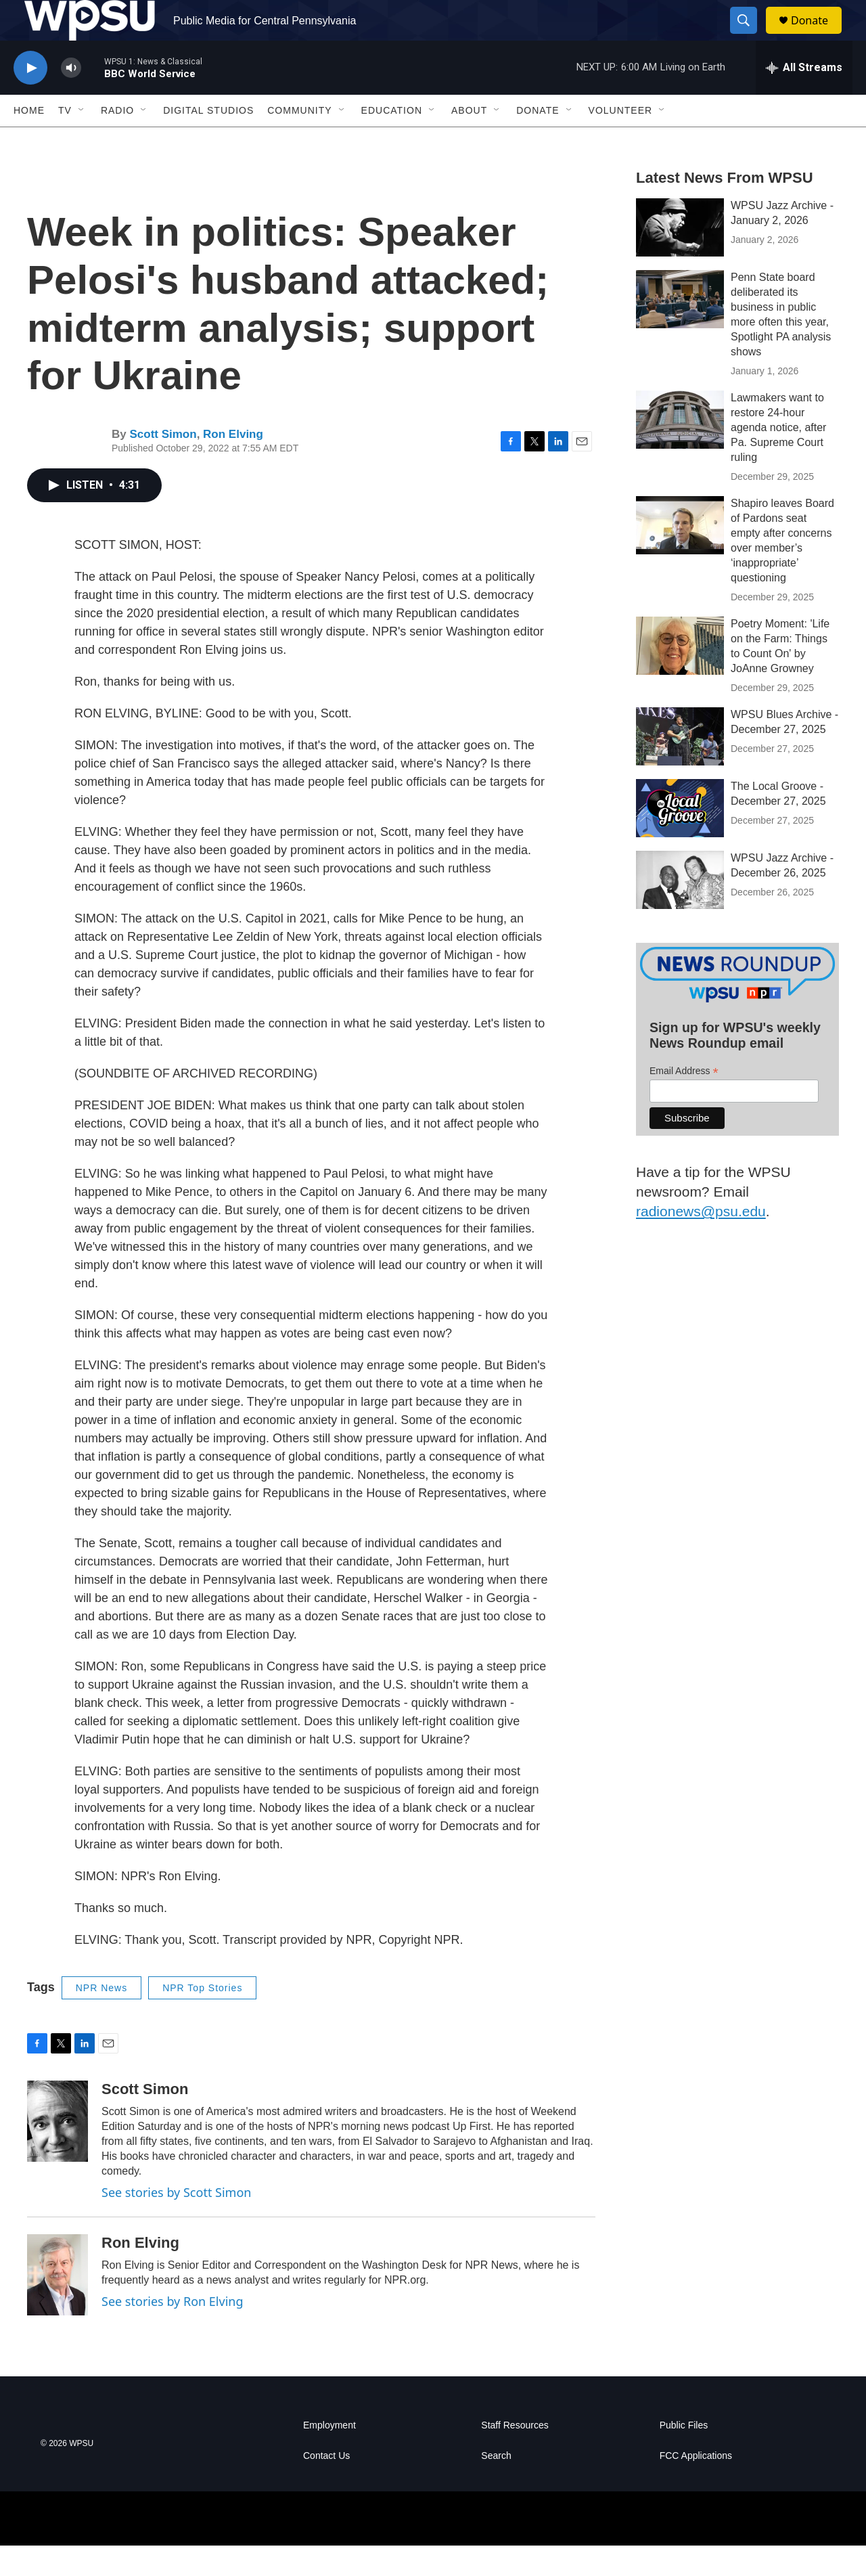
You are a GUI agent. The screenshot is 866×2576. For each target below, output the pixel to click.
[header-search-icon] (749, 35)
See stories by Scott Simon (176, 2223)
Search (496, 2486)
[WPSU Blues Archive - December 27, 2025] (680, 767)
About (469, 140)
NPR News (101, 2018)
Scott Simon (162, 464)
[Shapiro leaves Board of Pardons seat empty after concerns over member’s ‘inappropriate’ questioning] (680, 556)
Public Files (684, 2456)
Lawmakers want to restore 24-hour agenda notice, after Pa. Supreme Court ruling (778, 457)
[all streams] (804, 98)
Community (299, 140)
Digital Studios (208, 140)
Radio (117, 140)
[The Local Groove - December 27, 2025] (680, 838)
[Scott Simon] (57, 2151)
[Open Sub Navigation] (81, 140)
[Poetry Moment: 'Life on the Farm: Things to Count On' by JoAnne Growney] (680, 676)
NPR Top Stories (202, 2018)
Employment (329, 2456)
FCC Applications (696, 2486)
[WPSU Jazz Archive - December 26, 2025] (680, 910)
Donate (818, 35)
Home (29, 140)
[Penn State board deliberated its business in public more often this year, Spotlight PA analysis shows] (680, 330)
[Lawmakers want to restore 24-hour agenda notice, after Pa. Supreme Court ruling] (680, 450)
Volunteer (621, 140)
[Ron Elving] (57, 2305)
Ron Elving (233, 464)
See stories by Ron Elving (172, 2332)
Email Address (684, 1101)
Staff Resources (514, 2456)
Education (391, 140)
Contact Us (326, 2486)
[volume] (71, 98)
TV (65, 140)
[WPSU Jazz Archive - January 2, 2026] (680, 258)
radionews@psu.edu (701, 1241)
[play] (30, 98)
